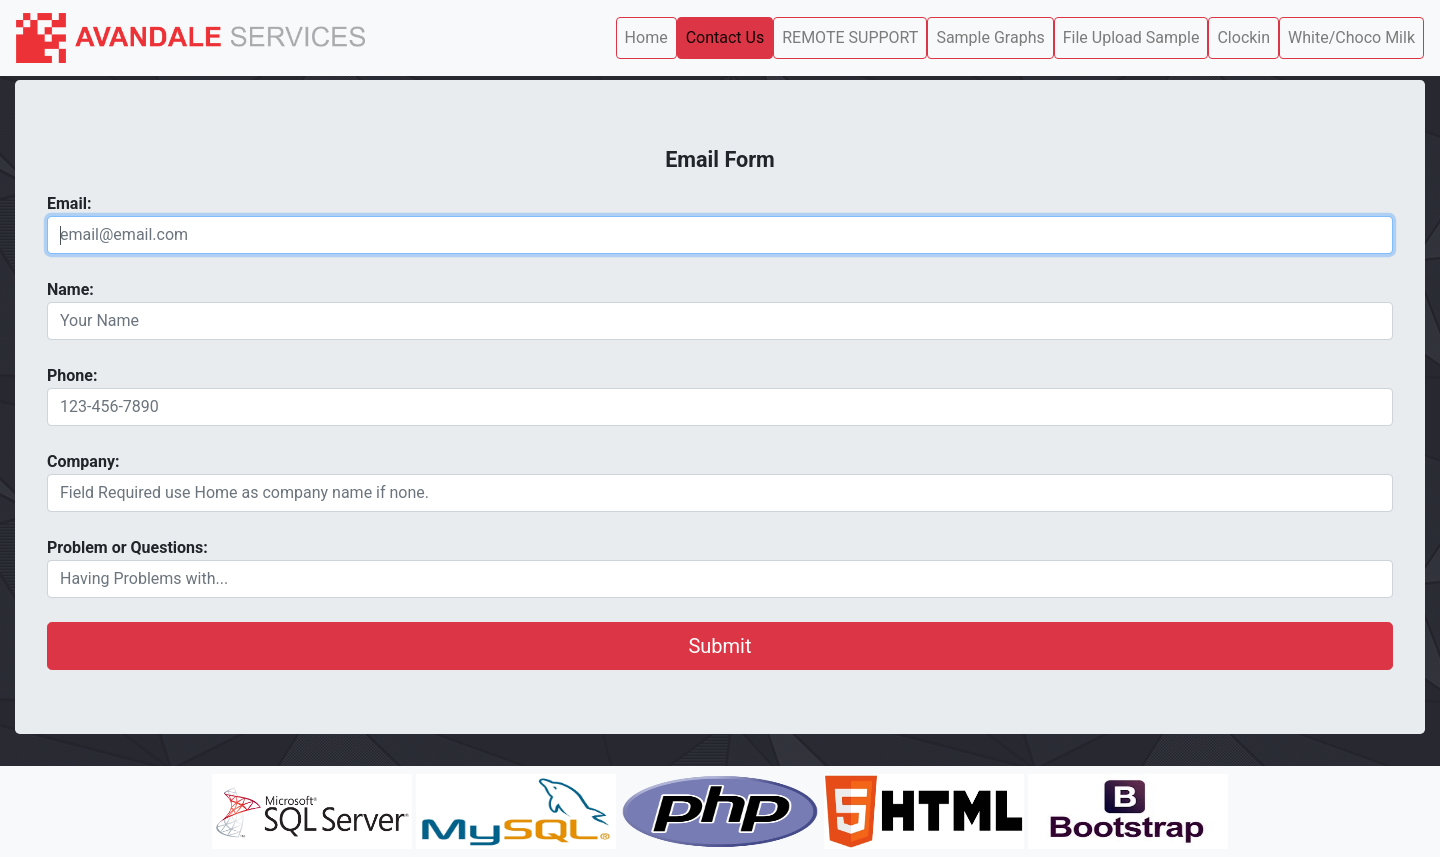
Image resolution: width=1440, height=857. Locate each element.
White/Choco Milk (1351, 37)
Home (646, 37)
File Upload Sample (1131, 37)
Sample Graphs (990, 37)
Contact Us (725, 37)
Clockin (1243, 37)
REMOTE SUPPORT (850, 37)
